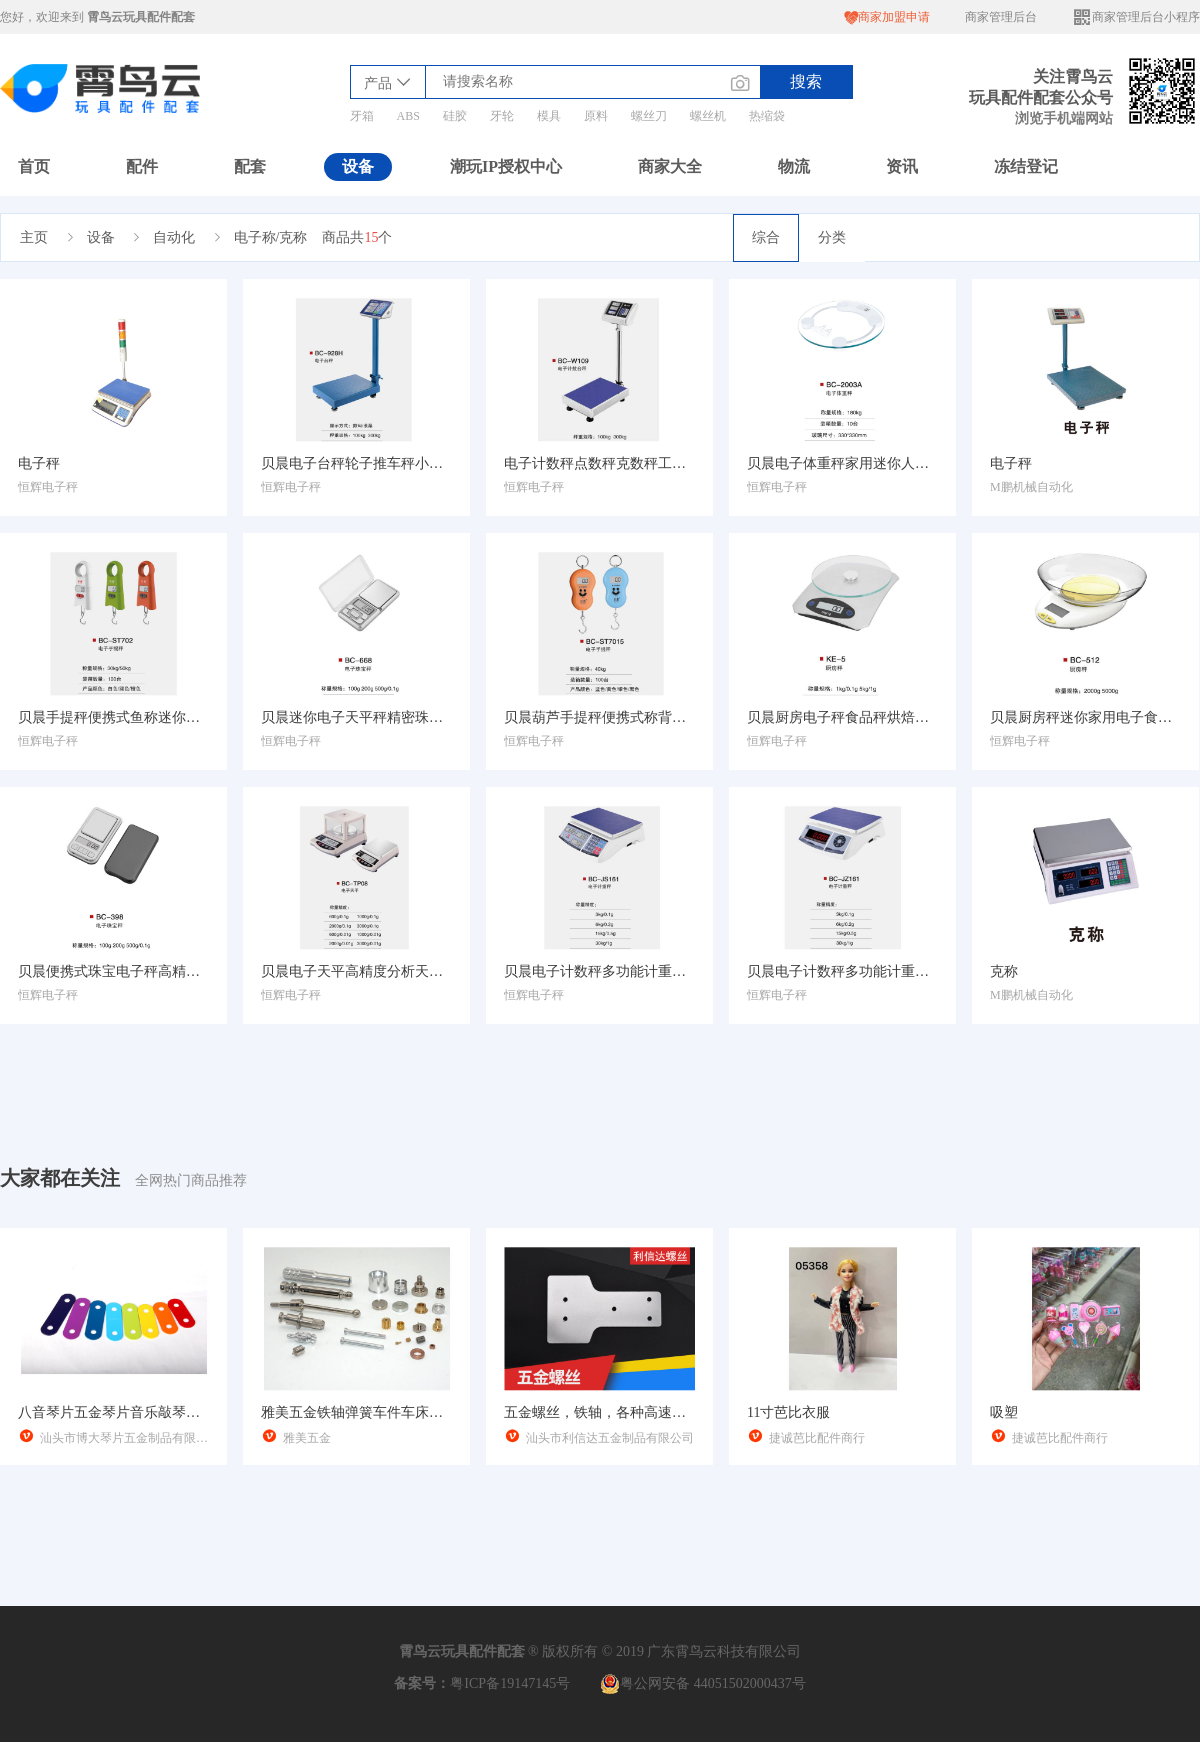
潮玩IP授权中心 (506, 166)
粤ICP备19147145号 (510, 1683)
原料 (596, 116)
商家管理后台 (1001, 17)
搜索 (806, 81)
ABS (408, 116)
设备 (358, 166)
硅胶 (455, 116)
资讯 (902, 166)
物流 (794, 166)
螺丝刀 (649, 116)
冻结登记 (1026, 166)
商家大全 (670, 166)
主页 (34, 237)
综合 (766, 237)
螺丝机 (708, 116)
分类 (832, 237)
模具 (549, 116)
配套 (250, 166)
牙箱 (362, 116)
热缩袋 (767, 116)
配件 (142, 166)
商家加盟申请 (887, 17)
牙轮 (502, 116)
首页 (34, 166)
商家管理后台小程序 (1136, 17)
